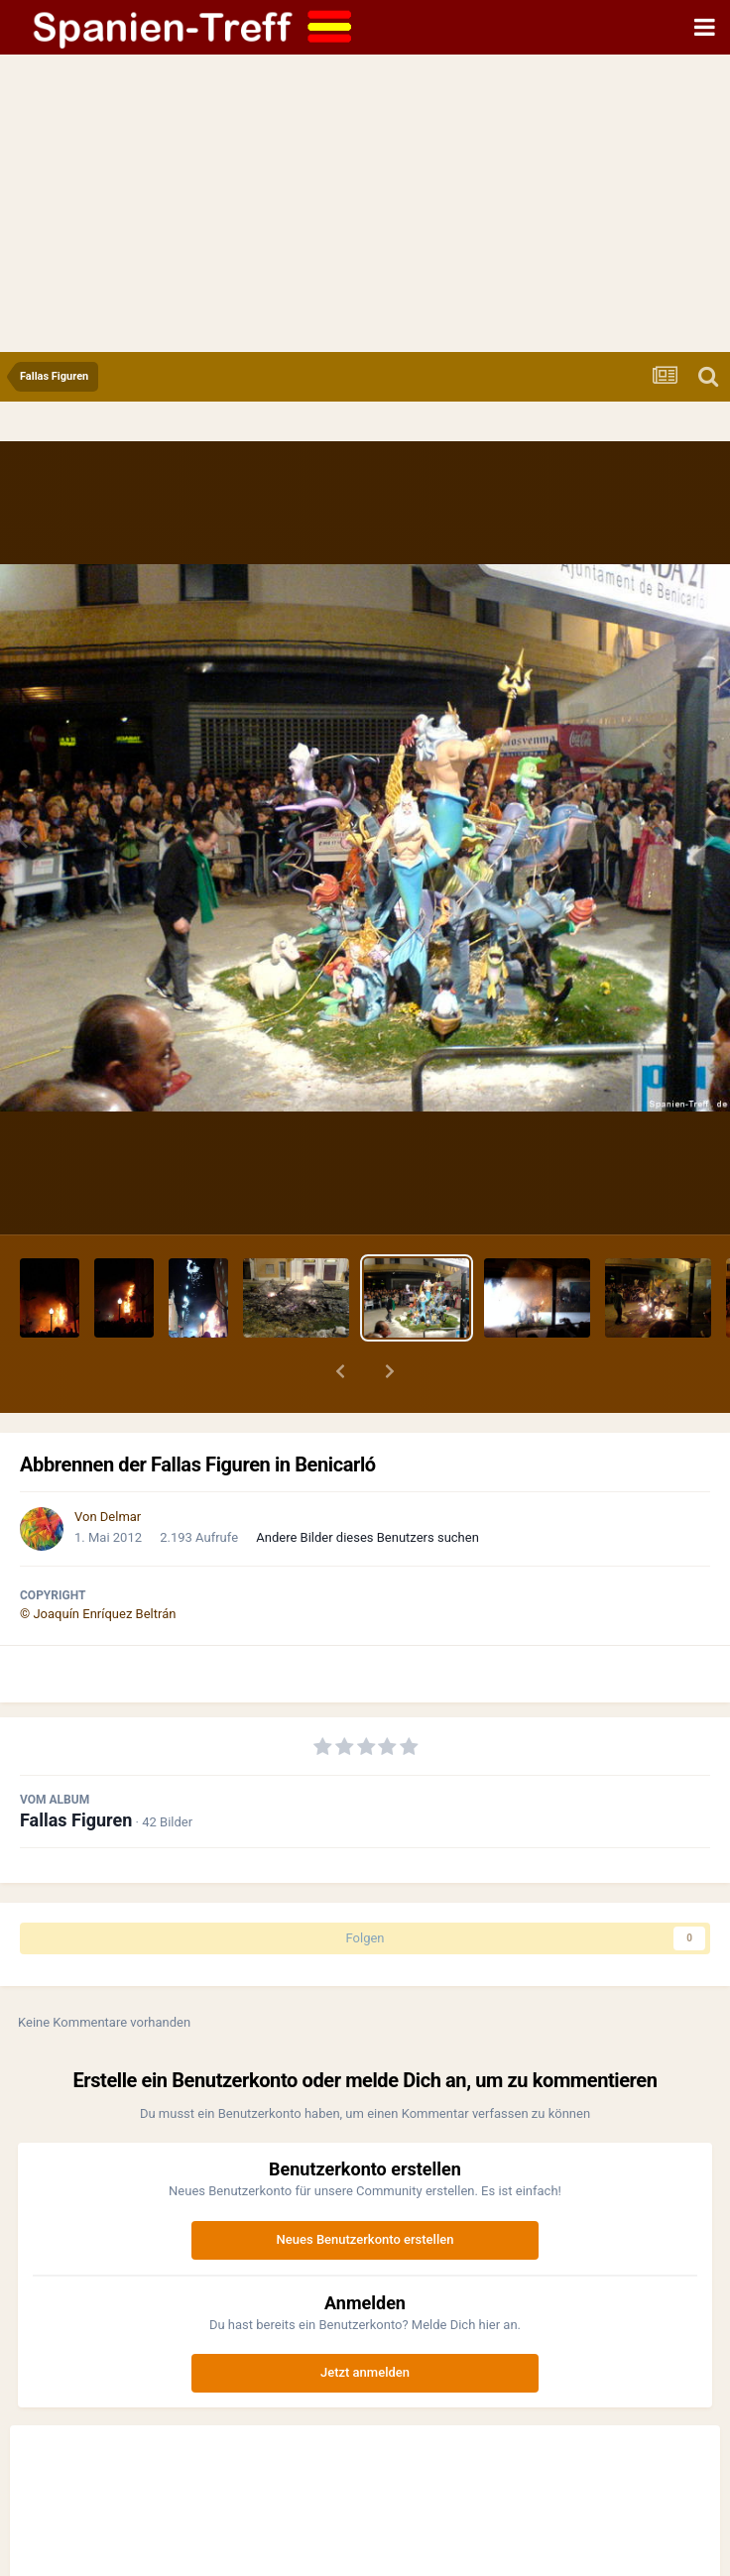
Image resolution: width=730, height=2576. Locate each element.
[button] (340, 1371)
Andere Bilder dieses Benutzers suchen (367, 1537)
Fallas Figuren (76, 1820)
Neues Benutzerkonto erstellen (365, 2239)
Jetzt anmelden (365, 2372)
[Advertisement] (365, 203)
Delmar (120, 1516)
